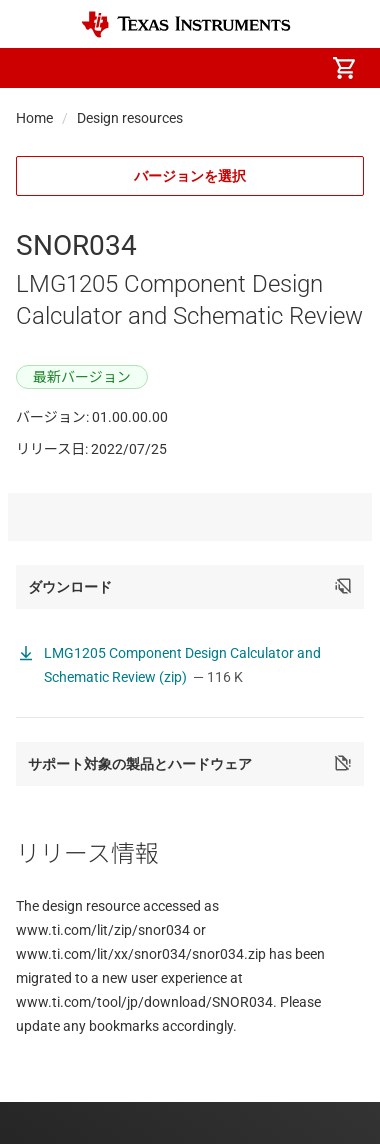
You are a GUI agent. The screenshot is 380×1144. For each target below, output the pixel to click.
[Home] (186, 24)
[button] (36, 68)
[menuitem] (176, 68)
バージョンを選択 (190, 176)
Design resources (130, 118)
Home (34, 118)
